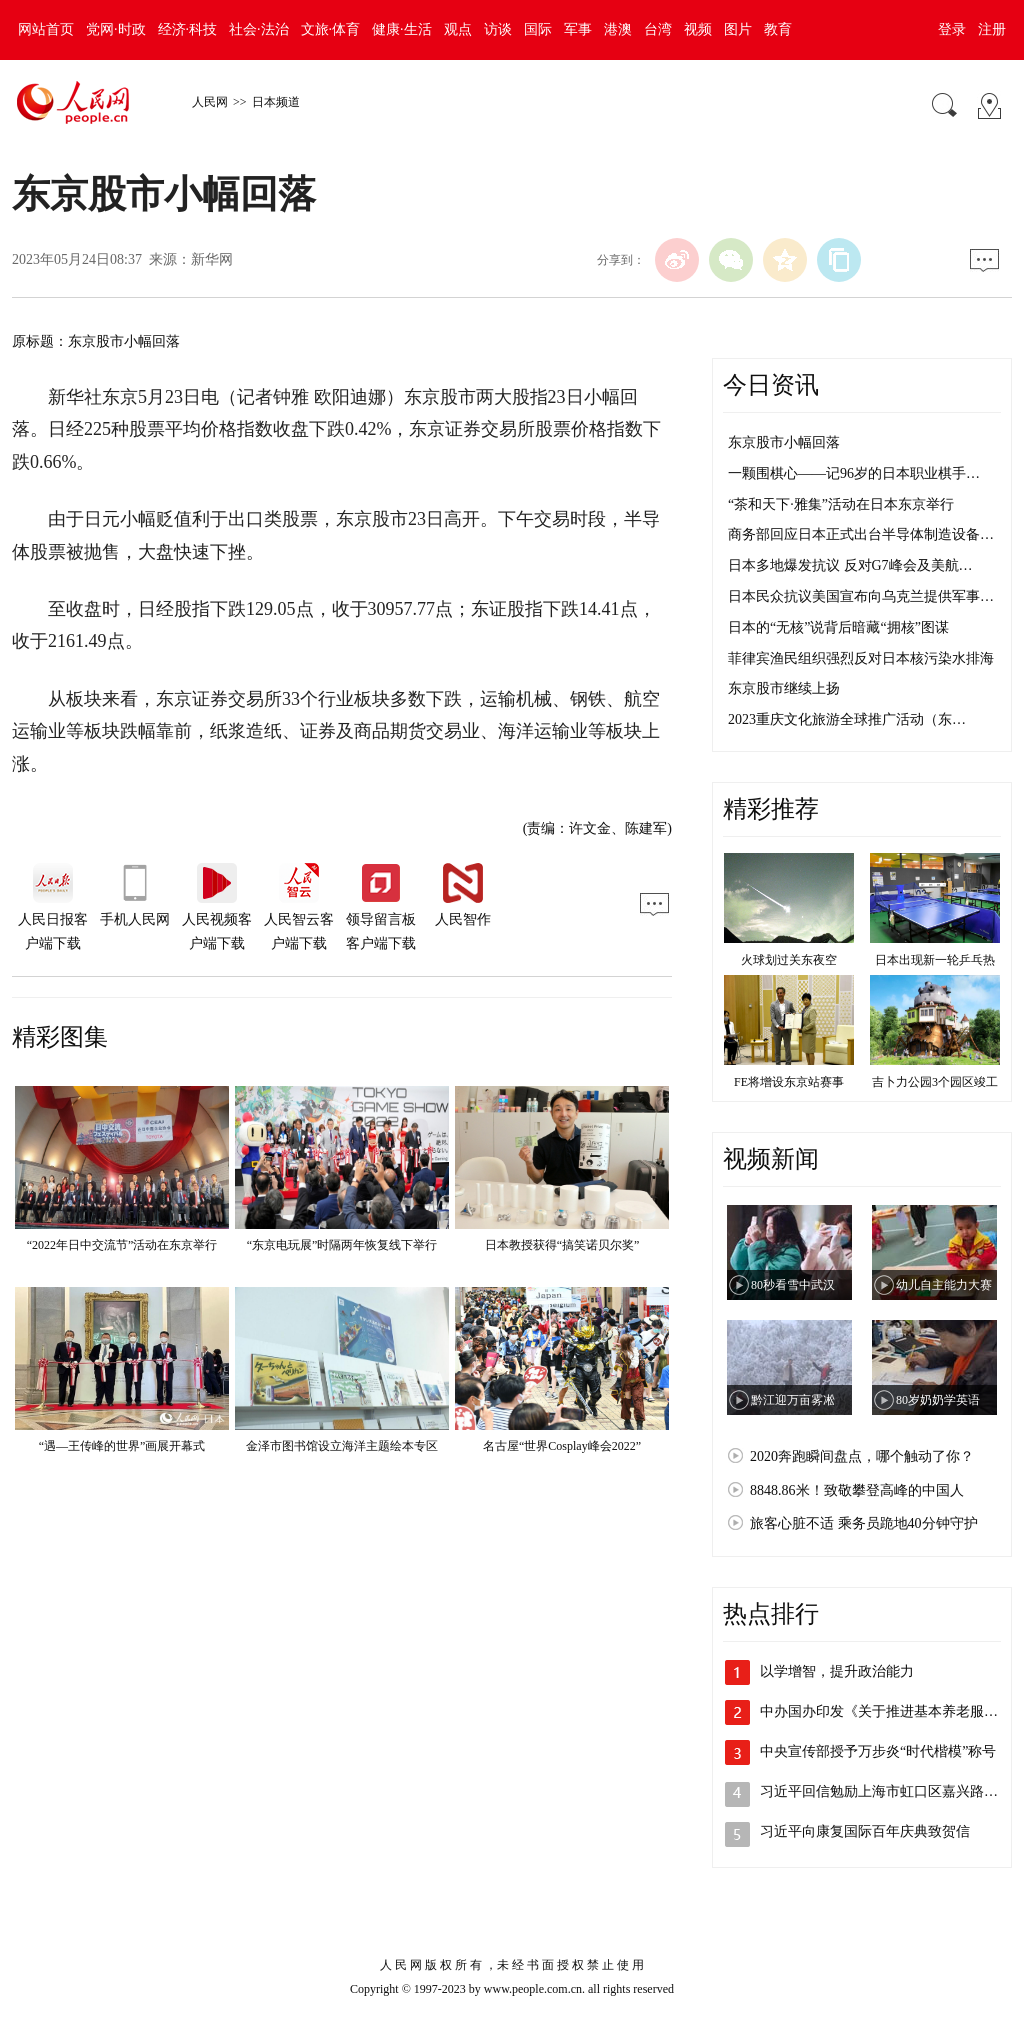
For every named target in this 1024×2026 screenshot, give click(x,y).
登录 (952, 29)
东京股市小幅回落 (784, 442)
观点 (458, 29)
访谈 (498, 29)
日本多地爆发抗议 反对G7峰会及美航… (850, 565)
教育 (778, 29)
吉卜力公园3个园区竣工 (935, 1082)
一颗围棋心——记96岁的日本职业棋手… (854, 473)
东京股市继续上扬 (784, 688)
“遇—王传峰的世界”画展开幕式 (122, 1446)
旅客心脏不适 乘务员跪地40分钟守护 (864, 1523)
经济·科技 (188, 29)
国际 (538, 29)
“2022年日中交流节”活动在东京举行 (122, 1245)
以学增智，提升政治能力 (837, 1671)
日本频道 (276, 102)
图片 (738, 29)
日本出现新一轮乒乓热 (935, 960)
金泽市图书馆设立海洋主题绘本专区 (342, 1446)
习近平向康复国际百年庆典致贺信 (865, 1831)
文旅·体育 (331, 29)
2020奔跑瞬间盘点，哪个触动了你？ (862, 1456)
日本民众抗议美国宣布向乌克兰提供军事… (861, 596)
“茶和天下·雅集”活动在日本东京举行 (841, 504)
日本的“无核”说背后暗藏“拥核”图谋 (838, 627)
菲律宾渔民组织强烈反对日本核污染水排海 (861, 658)
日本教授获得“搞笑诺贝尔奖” (562, 1245)
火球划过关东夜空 (789, 960)
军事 (578, 29)
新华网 (212, 259)
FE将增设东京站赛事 (789, 1082)
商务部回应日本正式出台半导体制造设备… (861, 534)
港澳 (618, 29)
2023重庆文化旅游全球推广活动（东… (847, 719)
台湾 (658, 29)
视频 (698, 29)
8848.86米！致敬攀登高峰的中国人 (857, 1490)
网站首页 (46, 29)
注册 (992, 29)
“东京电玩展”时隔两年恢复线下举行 (342, 1245)
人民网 (210, 102)
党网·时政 (116, 29)
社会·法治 (259, 29)
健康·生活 (402, 29)
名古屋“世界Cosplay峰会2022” (562, 1446)
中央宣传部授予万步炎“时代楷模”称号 (878, 1751)
